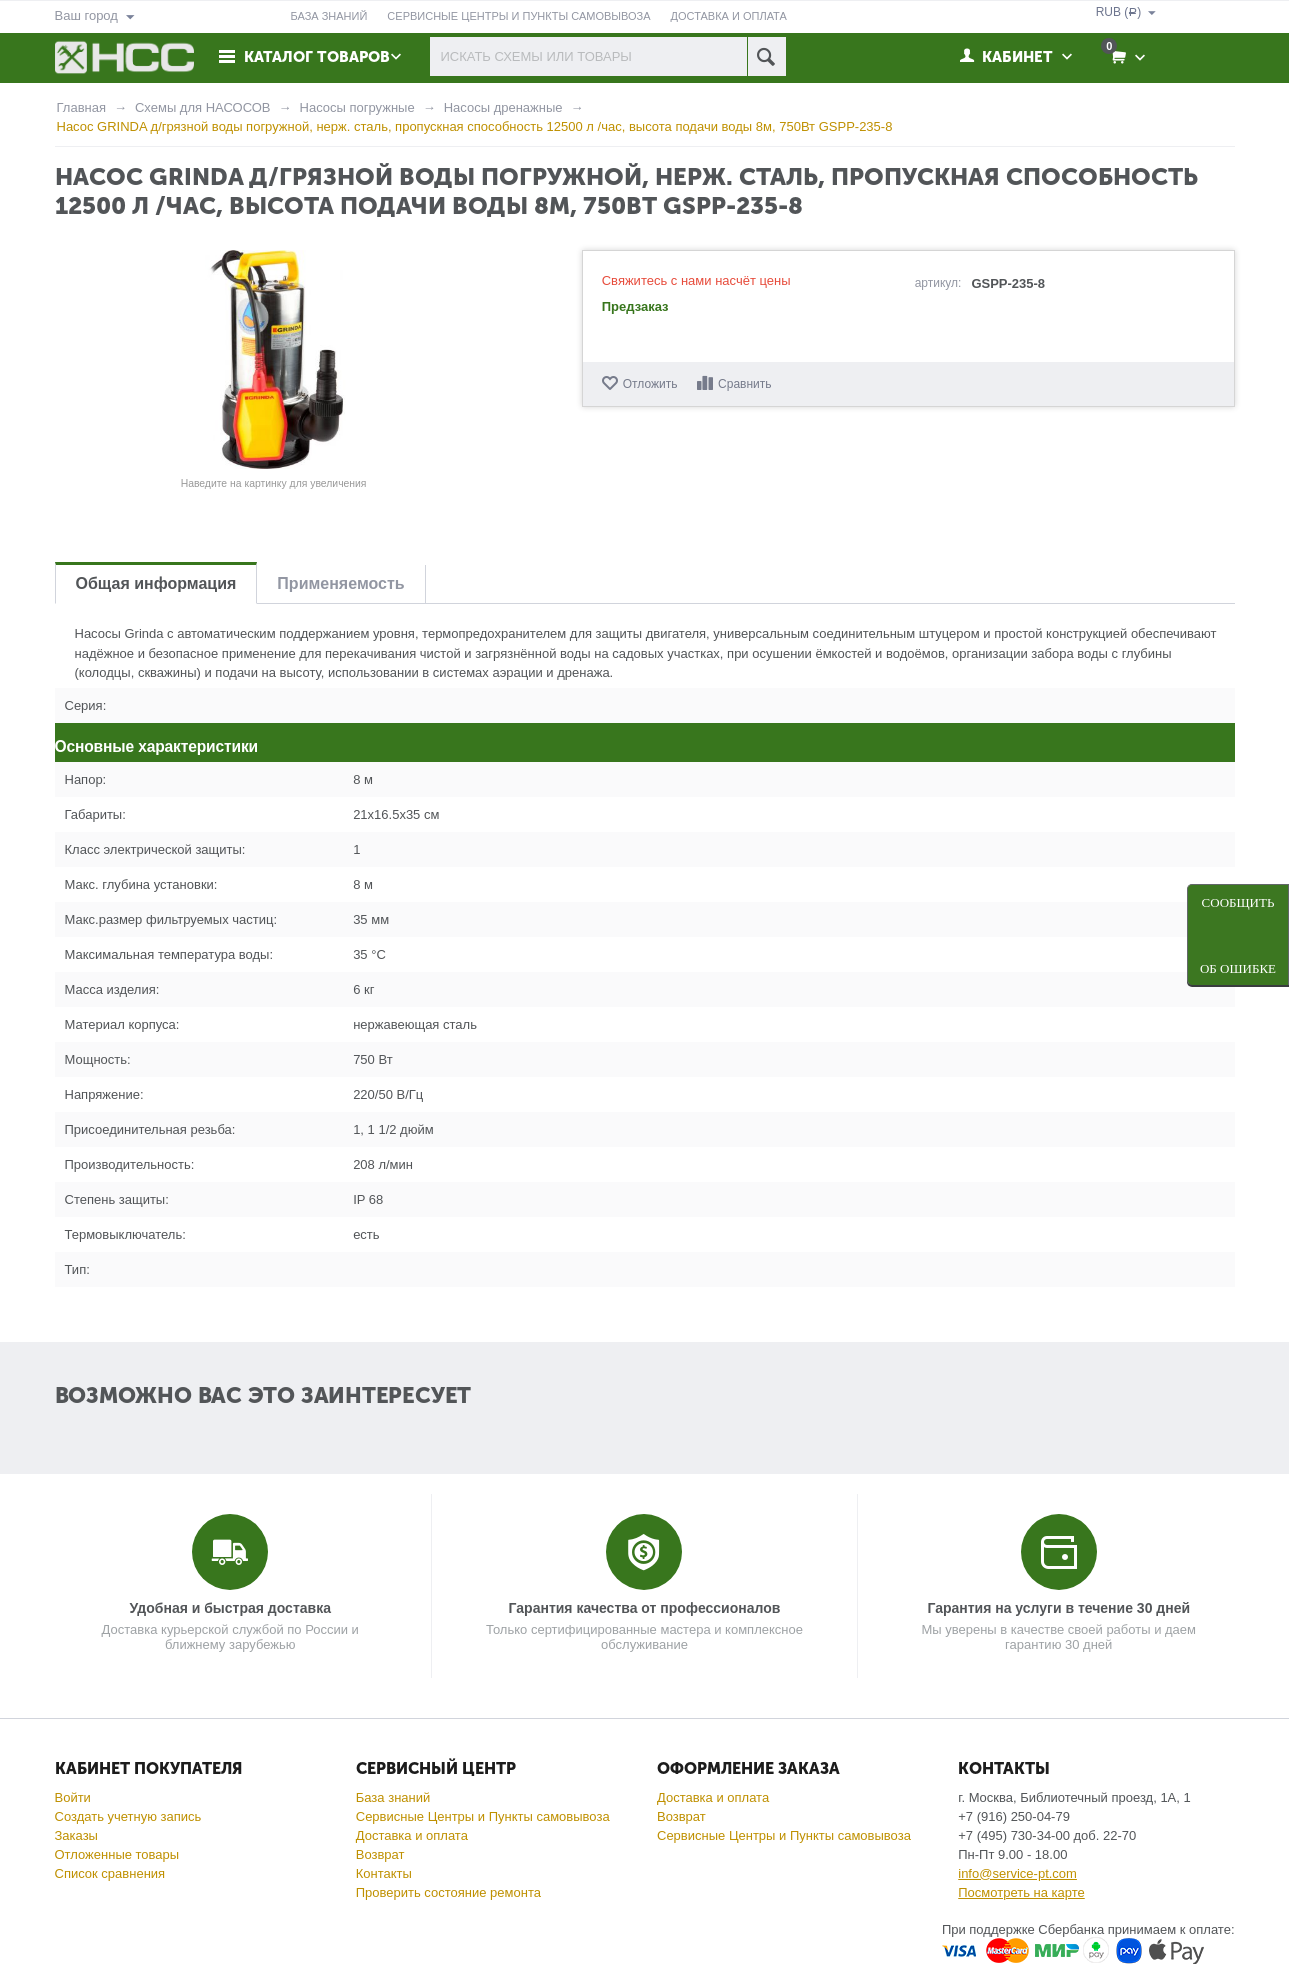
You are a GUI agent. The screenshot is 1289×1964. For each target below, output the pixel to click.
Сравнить (744, 384)
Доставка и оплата (412, 1835)
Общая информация (156, 583)
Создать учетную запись (128, 1816)
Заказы (76, 1835)
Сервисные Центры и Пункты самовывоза (483, 1816)
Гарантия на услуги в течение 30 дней (1058, 1608)
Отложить (650, 384)
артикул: (938, 283)
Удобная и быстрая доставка (230, 1608)
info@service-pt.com (1017, 1873)
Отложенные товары (117, 1854)
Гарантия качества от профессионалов (645, 1608)
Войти (73, 1797)
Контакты (384, 1873)
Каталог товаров (317, 57)
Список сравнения (110, 1873)
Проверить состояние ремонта (448, 1892)
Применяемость (340, 583)
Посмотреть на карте (1021, 1892)
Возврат (380, 1854)
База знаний (393, 1797)
